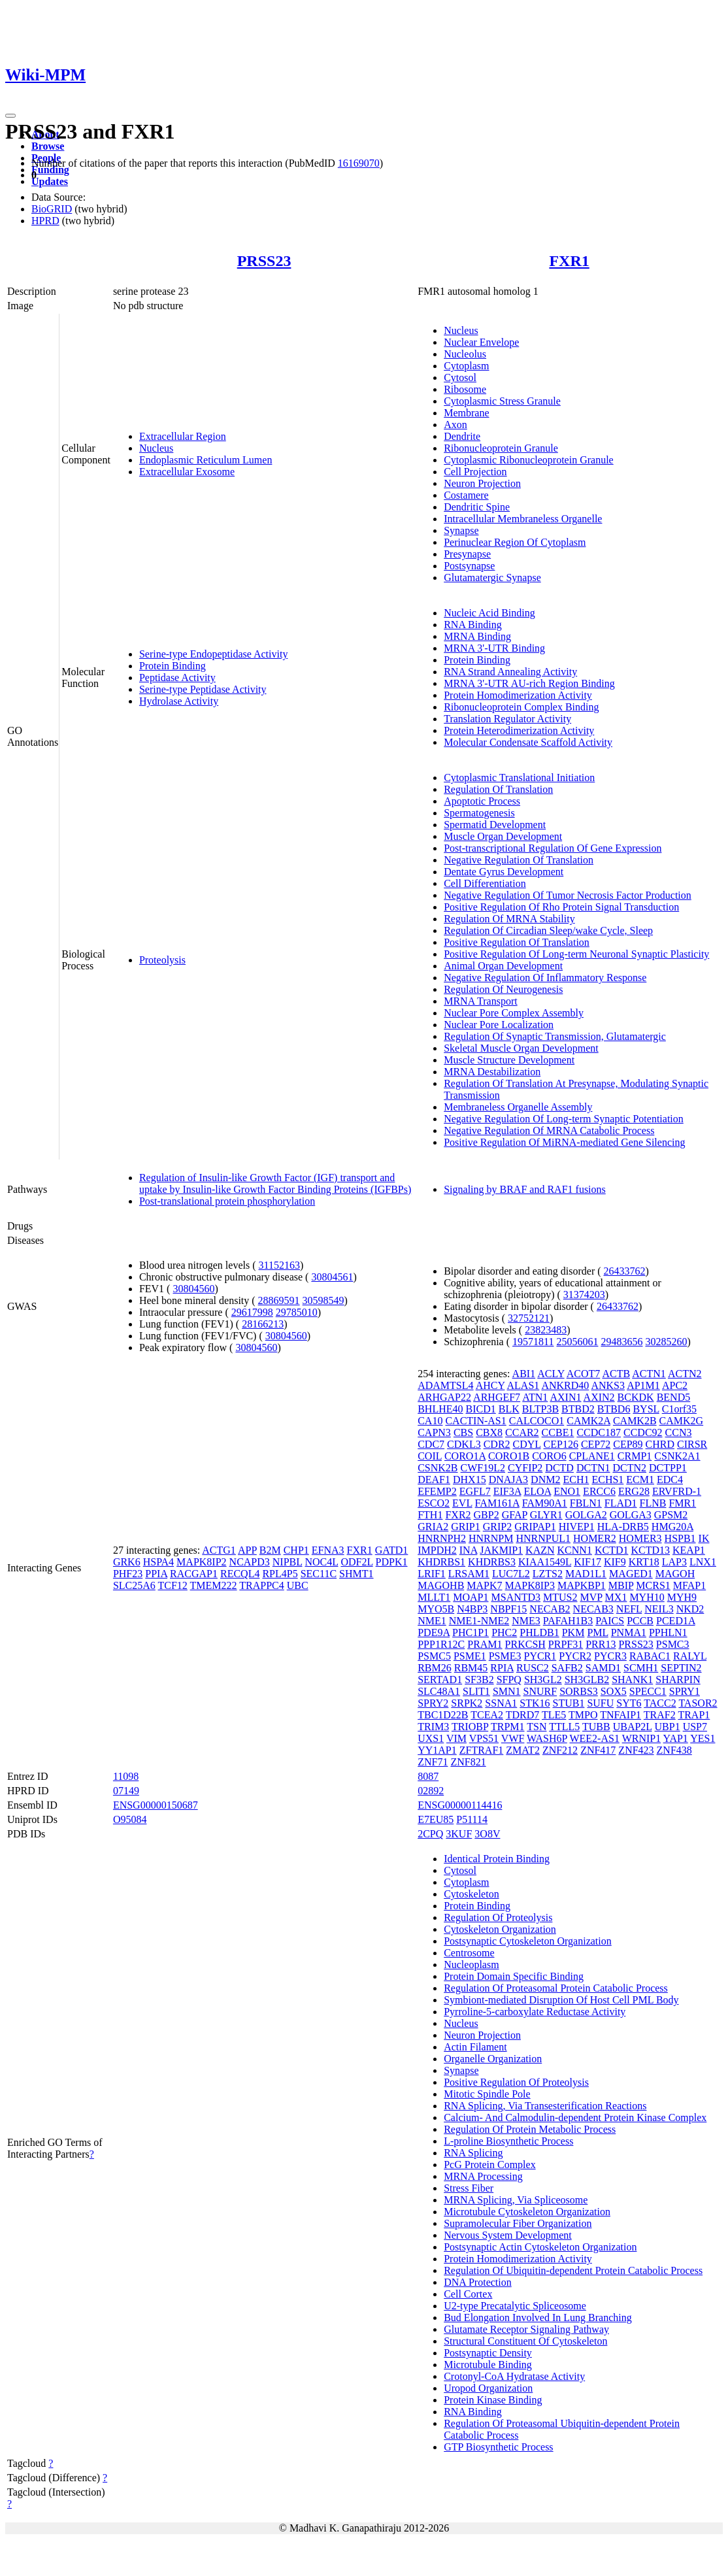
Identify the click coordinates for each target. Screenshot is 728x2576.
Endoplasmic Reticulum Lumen (206, 459)
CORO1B (508, 1456)
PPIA (156, 1573)
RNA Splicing (473, 2152)
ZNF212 (560, 1750)
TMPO (583, 1714)
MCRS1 (653, 1585)
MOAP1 (470, 1597)
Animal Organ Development (503, 965)
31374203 (584, 1294)
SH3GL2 (543, 1679)
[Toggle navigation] (10, 116)
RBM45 (471, 1667)
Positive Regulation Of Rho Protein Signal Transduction (561, 906)
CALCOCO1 (536, 1420)
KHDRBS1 (441, 1561)
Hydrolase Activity (178, 701)
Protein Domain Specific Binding (514, 1976)
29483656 (621, 1341)
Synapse (461, 530)
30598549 (323, 1300)
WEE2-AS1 (594, 1738)
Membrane (466, 412)
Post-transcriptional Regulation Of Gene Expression (552, 848)
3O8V (487, 1833)
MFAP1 (689, 1585)
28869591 (279, 1300)
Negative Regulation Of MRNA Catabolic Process (549, 1130)
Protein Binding (172, 665)
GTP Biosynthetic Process (498, 2446)
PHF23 (127, 1573)
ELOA (537, 1491)
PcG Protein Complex (489, 2164)
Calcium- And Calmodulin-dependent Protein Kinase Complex (575, 2117)
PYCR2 (575, 1656)
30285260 (666, 1341)
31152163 (279, 1265)
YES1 (702, 1738)
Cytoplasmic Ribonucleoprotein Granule (529, 459)
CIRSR (692, 1444)
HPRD (45, 220)
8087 (428, 1776)
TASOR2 (697, 1703)
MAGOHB (441, 1585)
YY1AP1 (437, 1750)
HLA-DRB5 (623, 1526)
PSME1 (470, 1656)
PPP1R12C (441, 1644)
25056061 (577, 1341)
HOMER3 (640, 1538)
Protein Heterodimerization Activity (519, 730)
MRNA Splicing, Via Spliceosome (515, 2199)
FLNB (653, 1503)
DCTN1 (593, 1467)
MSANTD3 (516, 1597)
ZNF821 (468, 1761)
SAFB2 (567, 1667)
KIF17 (587, 1561)
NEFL (629, 1608)
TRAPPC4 (261, 1585)
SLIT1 (476, 1691)
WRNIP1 (641, 1738)
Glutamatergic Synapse (492, 577)
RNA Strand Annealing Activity (510, 671)
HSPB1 (680, 1538)
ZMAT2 (523, 1750)
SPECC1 (648, 1691)
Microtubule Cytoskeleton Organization (527, 2211)
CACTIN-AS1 (475, 1420)
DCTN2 (629, 1467)
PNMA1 (628, 1632)
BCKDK (636, 1397)
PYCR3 (610, 1656)
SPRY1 (684, 1691)
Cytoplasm (466, 365)
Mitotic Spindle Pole (487, 2093)
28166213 (263, 1324)
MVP (591, 1597)
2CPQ (430, 1833)
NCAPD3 (249, 1561)
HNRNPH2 (442, 1538)
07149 (126, 1790)
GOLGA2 (586, 1514)
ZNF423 (636, 1750)
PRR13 (601, 1644)
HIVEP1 (577, 1526)
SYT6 (628, 1703)
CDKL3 (464, 1444)
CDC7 (431, 1444)
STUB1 (569, 1703)
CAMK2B (635, 1420)
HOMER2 (594, 1538)
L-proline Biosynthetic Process (508, 2141)
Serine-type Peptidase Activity (203, 689)
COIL (430, 1456)
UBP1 (667, 1726)
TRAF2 (660, 1714)
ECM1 (640, 1479)
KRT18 (644, 1561)
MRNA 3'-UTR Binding (494, 648)
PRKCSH (525, 1644)
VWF (513, 1738)
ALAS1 (523, 1385)
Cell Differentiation (484, 883)
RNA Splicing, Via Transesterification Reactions (545, 2105)
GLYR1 (546, 1514)
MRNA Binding (477, 636)
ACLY (550, 1373)
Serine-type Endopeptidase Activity (213, 654)
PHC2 (504, 1632)
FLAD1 (620, 1503)
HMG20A (672, 1526)
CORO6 (549, 1456)
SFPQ (509, 1679)
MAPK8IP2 (201, 1561)
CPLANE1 (592, 1456)
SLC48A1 (439, 1691)
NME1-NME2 (479, 1620)
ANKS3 (608, 1385)
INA (468, 1550)
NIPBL (288, 1561)
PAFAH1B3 (568, 1620)
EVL (462, 1503)
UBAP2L (632, 1726)
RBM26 (435, 1667)
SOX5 (614, 1691)
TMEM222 (213, 1585)
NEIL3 (658, 1608)
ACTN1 (649, 1373)
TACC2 (660, 1703)
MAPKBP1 (581, 1585)
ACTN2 (685, 1373)
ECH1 (576, 1479)
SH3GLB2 (587, 1679)
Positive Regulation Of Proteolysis (516, 2082)
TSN (536, 1726)
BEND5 (674, 1397)
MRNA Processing (483, 2176)
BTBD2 (578, 1408)
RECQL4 (239, 1573)
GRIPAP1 (534, 1526)
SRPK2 (466, 1703)
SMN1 (507, 1691)
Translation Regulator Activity (507, 718)
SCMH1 (640, 1667)
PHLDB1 (539, 1632)
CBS (463, 1432)
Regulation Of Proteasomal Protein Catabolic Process (556, 1988)
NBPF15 (508, 1608)
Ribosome (465, 389)
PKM (573, 1632)
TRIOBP (470, 1726)
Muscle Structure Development (509, 1059)
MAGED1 (631, 1573)
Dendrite (462, 436)
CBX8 (489, 1432)
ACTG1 (219, 1550)
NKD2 (690, 1608)
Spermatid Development (495, 824)
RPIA (502, 1667)
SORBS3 (578, 1691)
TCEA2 (487, 1714)
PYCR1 (539, 1656)
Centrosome (469, 1952)
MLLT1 (434, 1597)
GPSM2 (671, 1514)
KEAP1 (688, 1550)
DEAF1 (434, 1479)
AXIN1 (565, 1397)
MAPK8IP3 (530, 1585)
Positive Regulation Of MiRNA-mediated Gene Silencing (564, 1142)
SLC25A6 (134, 1585)
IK (704, 1538)
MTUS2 (560, 1597)
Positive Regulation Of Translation (516, 942)
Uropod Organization (488, 2388)
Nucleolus (465, 354)
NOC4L (321, 1561)
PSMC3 (672, 1644)
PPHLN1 (668, 1632)
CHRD (660, 1444)
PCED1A (675, 1620)
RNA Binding (472, 624)
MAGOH (675, 1573)
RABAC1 (649, 1656)
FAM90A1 (544, 1503)
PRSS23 (264, 260)
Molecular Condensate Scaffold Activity (528, 742)
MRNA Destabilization (492, 1071)
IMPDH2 (437, 1550)
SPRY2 (433, 1703)
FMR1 (682, 1503)
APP (247, 1550)
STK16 (535, 1703)
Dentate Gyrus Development (503, 871)
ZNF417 (598, 1750)
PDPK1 (392, 1561)
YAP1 (675, 1738)
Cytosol (460, 377)
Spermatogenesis (479, 812)
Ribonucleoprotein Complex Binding (521, 706)
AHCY (490, 1385)
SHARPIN (677, 1679)
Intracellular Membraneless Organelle (523, 518)
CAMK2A (588, 1420)
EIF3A (507, 1491)
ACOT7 (584, 1373)
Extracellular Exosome (187, 471)
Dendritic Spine (477, 506)
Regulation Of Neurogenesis (503, 989)
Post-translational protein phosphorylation (227, 1201)
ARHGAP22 (444, 1397)
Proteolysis (162, 959)
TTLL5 (564, 1726)
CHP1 (296, 1550)
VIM (456, 1738)
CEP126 (561, 1444)
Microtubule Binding (488, 2364)
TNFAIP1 (620, 1714)
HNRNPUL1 (543, 1538)
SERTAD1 (440, 1679)
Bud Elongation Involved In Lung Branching (538, 2317)
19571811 (533, 1341)
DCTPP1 (668, 1467)
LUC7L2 (511, 1573)
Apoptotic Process (482, 801)
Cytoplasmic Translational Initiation (519, 777)
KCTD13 (650, 1550)
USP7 (695, 1726)
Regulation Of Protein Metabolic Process (530, 2129)
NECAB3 (593, 1608)
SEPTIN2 (681, 1667)
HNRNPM (491, 1538)
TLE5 (554, 1714)
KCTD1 (612, 1550)
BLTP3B (540, 1408)
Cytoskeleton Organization (500, 1929)
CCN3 (678, 1432)
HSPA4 (158, 1561)
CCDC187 (598, 1432)
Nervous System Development (508, 2235)
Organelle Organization (493, 2058)
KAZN (539, 1550)
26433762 (625, 1271)
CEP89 (627, 1444)
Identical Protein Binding (497, 1858)
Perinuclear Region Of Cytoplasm (515, 542)
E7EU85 (436, 1819)
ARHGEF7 (496, 1397)
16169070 (359, 163)
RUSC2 (532, 1667)
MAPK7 (484, 1585)
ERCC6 (599, 1491)
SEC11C (319, 1573)
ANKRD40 (565, 1385)
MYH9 (682, 1597)
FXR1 (569, 260)
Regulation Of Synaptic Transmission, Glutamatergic (555, 1036)
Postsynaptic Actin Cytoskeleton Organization (540, 2246)
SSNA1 (501, 1703)
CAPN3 (434, 1432)
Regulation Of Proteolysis (498, 1917)
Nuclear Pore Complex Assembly (514, 1012)
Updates (49, 181)
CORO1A (465, 1456)
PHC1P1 (470, 1632)
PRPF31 (565, 1644)
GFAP (514, 1514)
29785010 (297, 1312)
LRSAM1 (468, 1573)
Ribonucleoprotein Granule (501, 448)
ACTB (616, 1373)
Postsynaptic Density (488, 2352)
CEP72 (595, 1444)
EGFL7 (475, 1491)
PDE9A (434, 1632)
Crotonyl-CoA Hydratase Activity (514, 2376)
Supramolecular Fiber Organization (517, 2223)
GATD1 (391, 1550)
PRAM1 (484, 1644)
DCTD (559, 1467)
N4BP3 (472, 1608)
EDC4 (670, 1479)
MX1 (616, 1597)
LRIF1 (432, 1573)
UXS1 (431, 1738)
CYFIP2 (525, 1467)
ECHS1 (607, 1479)
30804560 (193, 1288)
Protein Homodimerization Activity (518, 695)
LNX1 (702, 1561)
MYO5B (436, 1608)
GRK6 (127, 1561)
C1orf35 (679, 1408)
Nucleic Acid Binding (489, 612)
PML (597, 1632)
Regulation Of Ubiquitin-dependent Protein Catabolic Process (573, 2270)
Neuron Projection (482, 483)
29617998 (252, 1312)
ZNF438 (674, 1750)
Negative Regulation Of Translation (518, 859)
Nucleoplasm (471, 1964)
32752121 (529, 1318)
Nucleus (156, 448)
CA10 (430, 1420)
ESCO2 (434, 1503)
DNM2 (545, 1479)
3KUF (459, 1833)
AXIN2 (599, 1397)
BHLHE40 (440, 1408)
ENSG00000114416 (460, 1805)
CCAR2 (522, 1432)
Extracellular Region (182, 436)
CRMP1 (635, 1456)
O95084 (130, 1819)
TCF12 (173, 1585)
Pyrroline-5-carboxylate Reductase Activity (534, 2011)
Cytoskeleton (471, 1893)
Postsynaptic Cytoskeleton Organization (528, 1941)
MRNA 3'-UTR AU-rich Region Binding (529, 683)
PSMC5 (434, 1656)
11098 (126, 1776)
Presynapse (467, 554)
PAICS (609, 1620)
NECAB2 (549, 1608)
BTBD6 (614, 1408)
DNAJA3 (508, 1479)
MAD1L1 (585, 1573)
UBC (297, 1585)
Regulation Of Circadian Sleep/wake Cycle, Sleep (548, 930)
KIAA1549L (544, 1561)
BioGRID (51, 208)
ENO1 (567, 1491)
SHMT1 (356, 1573)
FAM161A (497, 1503)
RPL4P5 (279, 1573)
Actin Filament (475, 2046)
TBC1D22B (443, 1714)
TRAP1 (694, 1714)
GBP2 (486, 1514)
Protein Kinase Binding (493, 2399)
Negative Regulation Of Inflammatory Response (545, 977)
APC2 (674, 1385)
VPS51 (484, 1738)
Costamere (466, 495)
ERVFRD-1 (676, 1491)
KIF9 (615, 1561)
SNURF (540, 1691)
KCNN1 (574, 1550)
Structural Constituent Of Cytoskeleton (525, 2341)
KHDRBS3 (492, 1561)
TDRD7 (523, 1714)
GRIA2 (433, 1526)
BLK (509, 1408)
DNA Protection (478, 2282)
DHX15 (469, 1479)
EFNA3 (328, 1550)
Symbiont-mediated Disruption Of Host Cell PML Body (561, 1999)
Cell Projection (475, 471)
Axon (455, 424)
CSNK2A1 (677, 1456)
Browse (47, 146)
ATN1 (535, 1397)
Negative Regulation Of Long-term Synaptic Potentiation (564, 1118)
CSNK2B (437, 1467)
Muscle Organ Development (503, 836)
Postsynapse (469, 565)
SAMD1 (603, 1667)
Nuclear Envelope (481, 342)
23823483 (546, 1329)
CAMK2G (681, 1420)
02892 (431, 1790)
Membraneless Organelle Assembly (518, 1106)
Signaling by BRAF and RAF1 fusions (525, 1189)
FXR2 (458, 1514)
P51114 (472, 1819)
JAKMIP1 (501, 1550)
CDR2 (497, 1444)
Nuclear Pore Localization (499, 1024)
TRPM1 (508, 1726)
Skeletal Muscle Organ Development (521, 1048)
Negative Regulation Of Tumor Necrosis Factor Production (567, 895)
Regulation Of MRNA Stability (509, 918)
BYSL (646, 1408)
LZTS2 (548, 1573)
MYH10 (646, 1597)
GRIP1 (465, 1526)
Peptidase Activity (177, 677)
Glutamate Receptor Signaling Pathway (526, 2329)
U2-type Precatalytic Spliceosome (515, 2305)
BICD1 (481, 1408)
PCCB (640, 1620)
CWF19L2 (483, 1467)
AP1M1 (643, 1385)
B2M (270, 1550)
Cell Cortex (468, 2294)
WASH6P (547, 1738)
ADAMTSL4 (445, 1385)
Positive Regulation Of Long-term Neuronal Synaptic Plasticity (576, 954)
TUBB (596, 1726)
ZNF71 (433, 1761)
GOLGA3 (631, 1514)
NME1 (432, 1620)
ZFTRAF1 (481, 1750)
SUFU (600, 1703)
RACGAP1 (194, 1573)
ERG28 (634, 1491)
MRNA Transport (480, 1001)
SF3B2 (479, 1679)
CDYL (527, 1444)
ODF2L (356, 1561)
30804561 (332, 1276)
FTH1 (430, 1514)
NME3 (526, 1620)
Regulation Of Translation (498, 789)
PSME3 (505, 1656)
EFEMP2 (437, 1491)
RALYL (689, 1656)
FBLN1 (586, 1503)
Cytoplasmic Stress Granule (502, 401)
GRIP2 (497, 1526)
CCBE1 (558, 1432)
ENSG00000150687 (155, 1805)
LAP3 (674, 1561)
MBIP (621, 1585)
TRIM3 (433, 1726)
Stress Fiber (468, 2188)
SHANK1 (632, 1679)
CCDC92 (643, 1432)
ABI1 (524, 1373)
